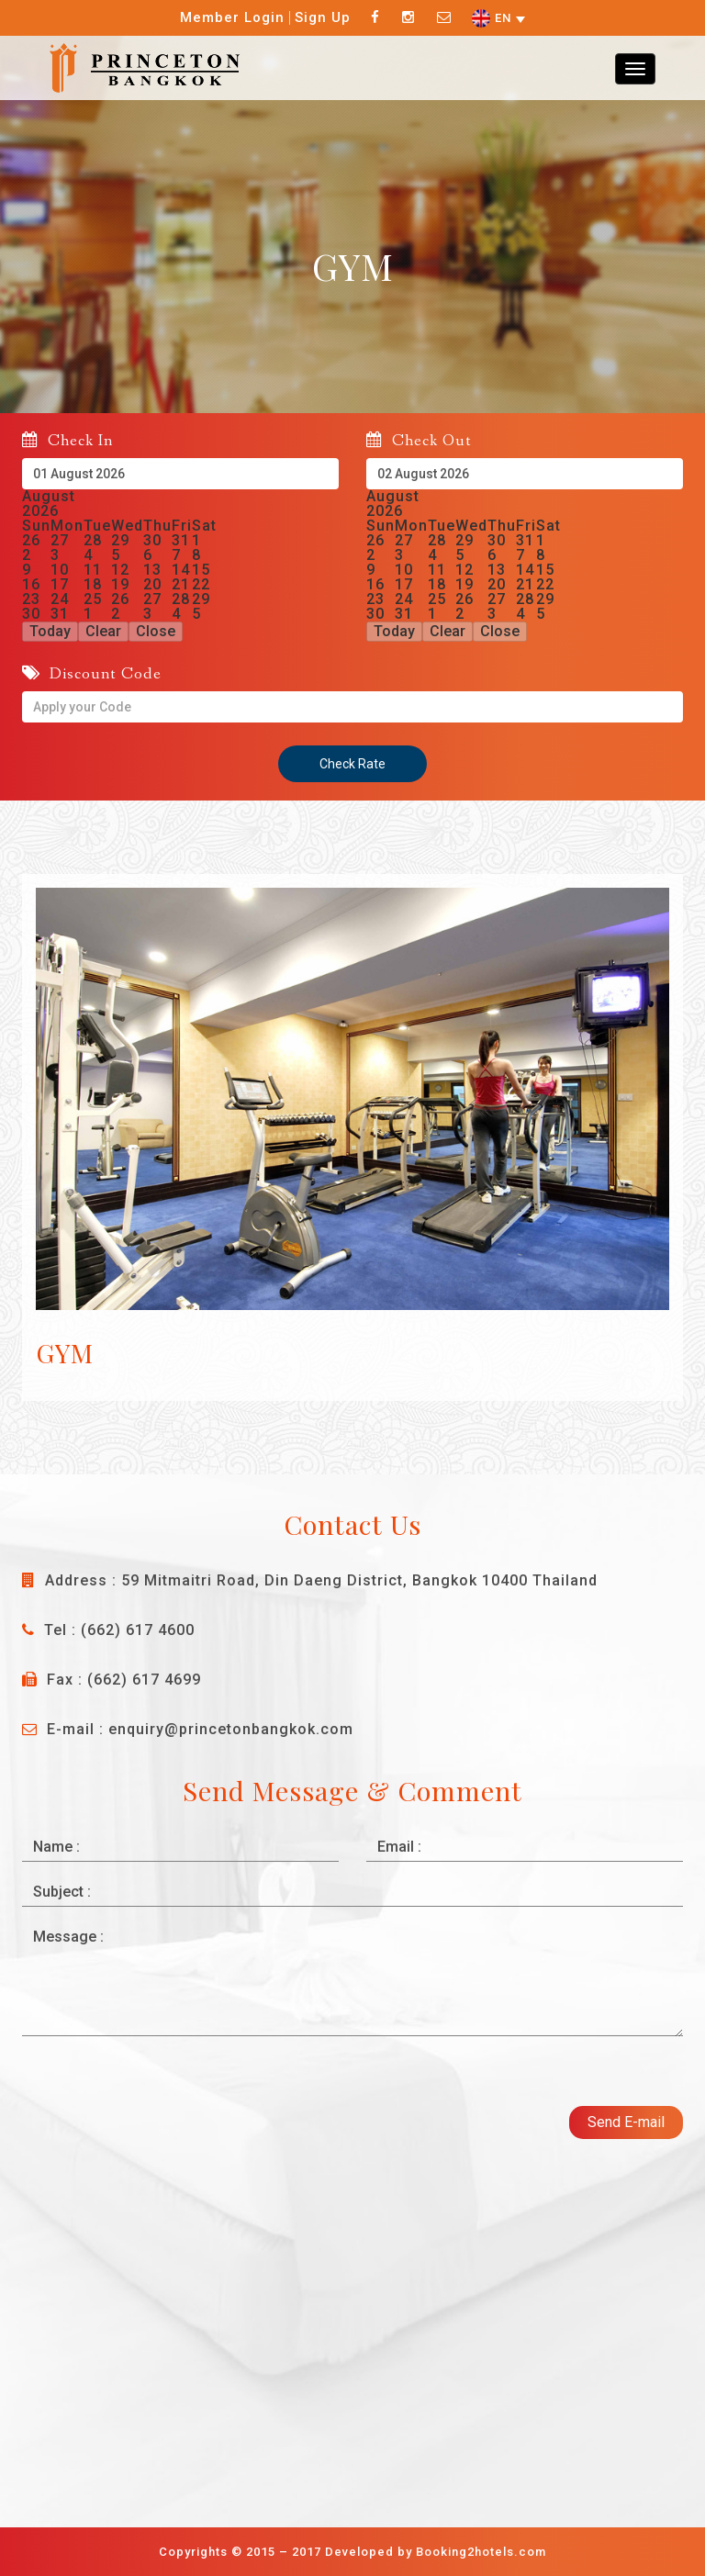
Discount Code (92, 673)
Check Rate (352, 763)
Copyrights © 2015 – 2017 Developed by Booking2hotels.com (352, 2552)
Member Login (232, 17)
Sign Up (323, 17)
